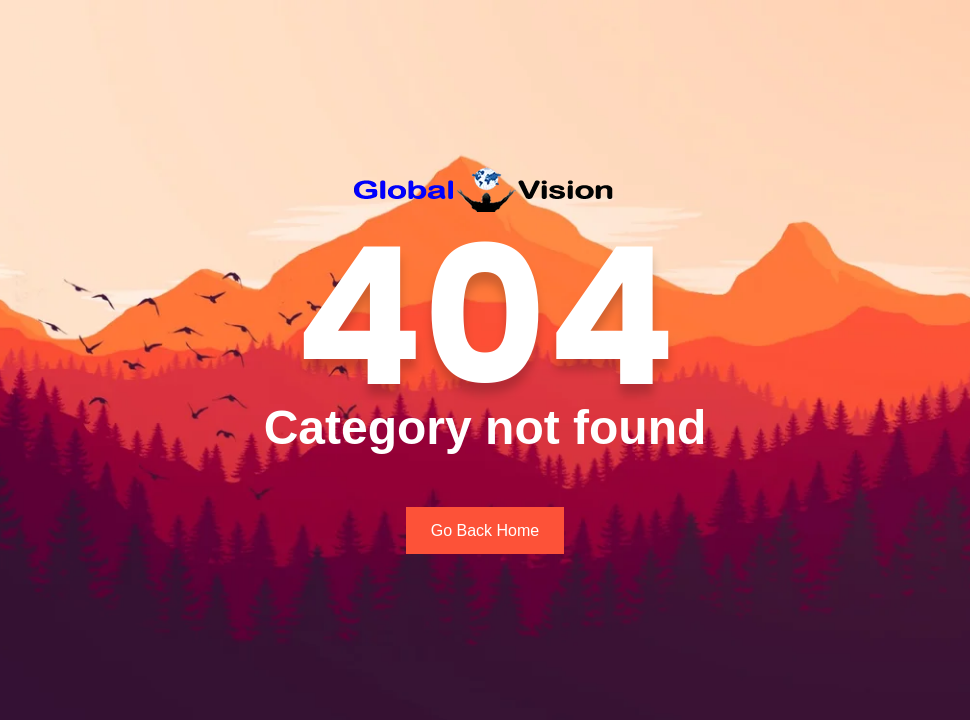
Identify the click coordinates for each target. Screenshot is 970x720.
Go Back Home (485, 530)
